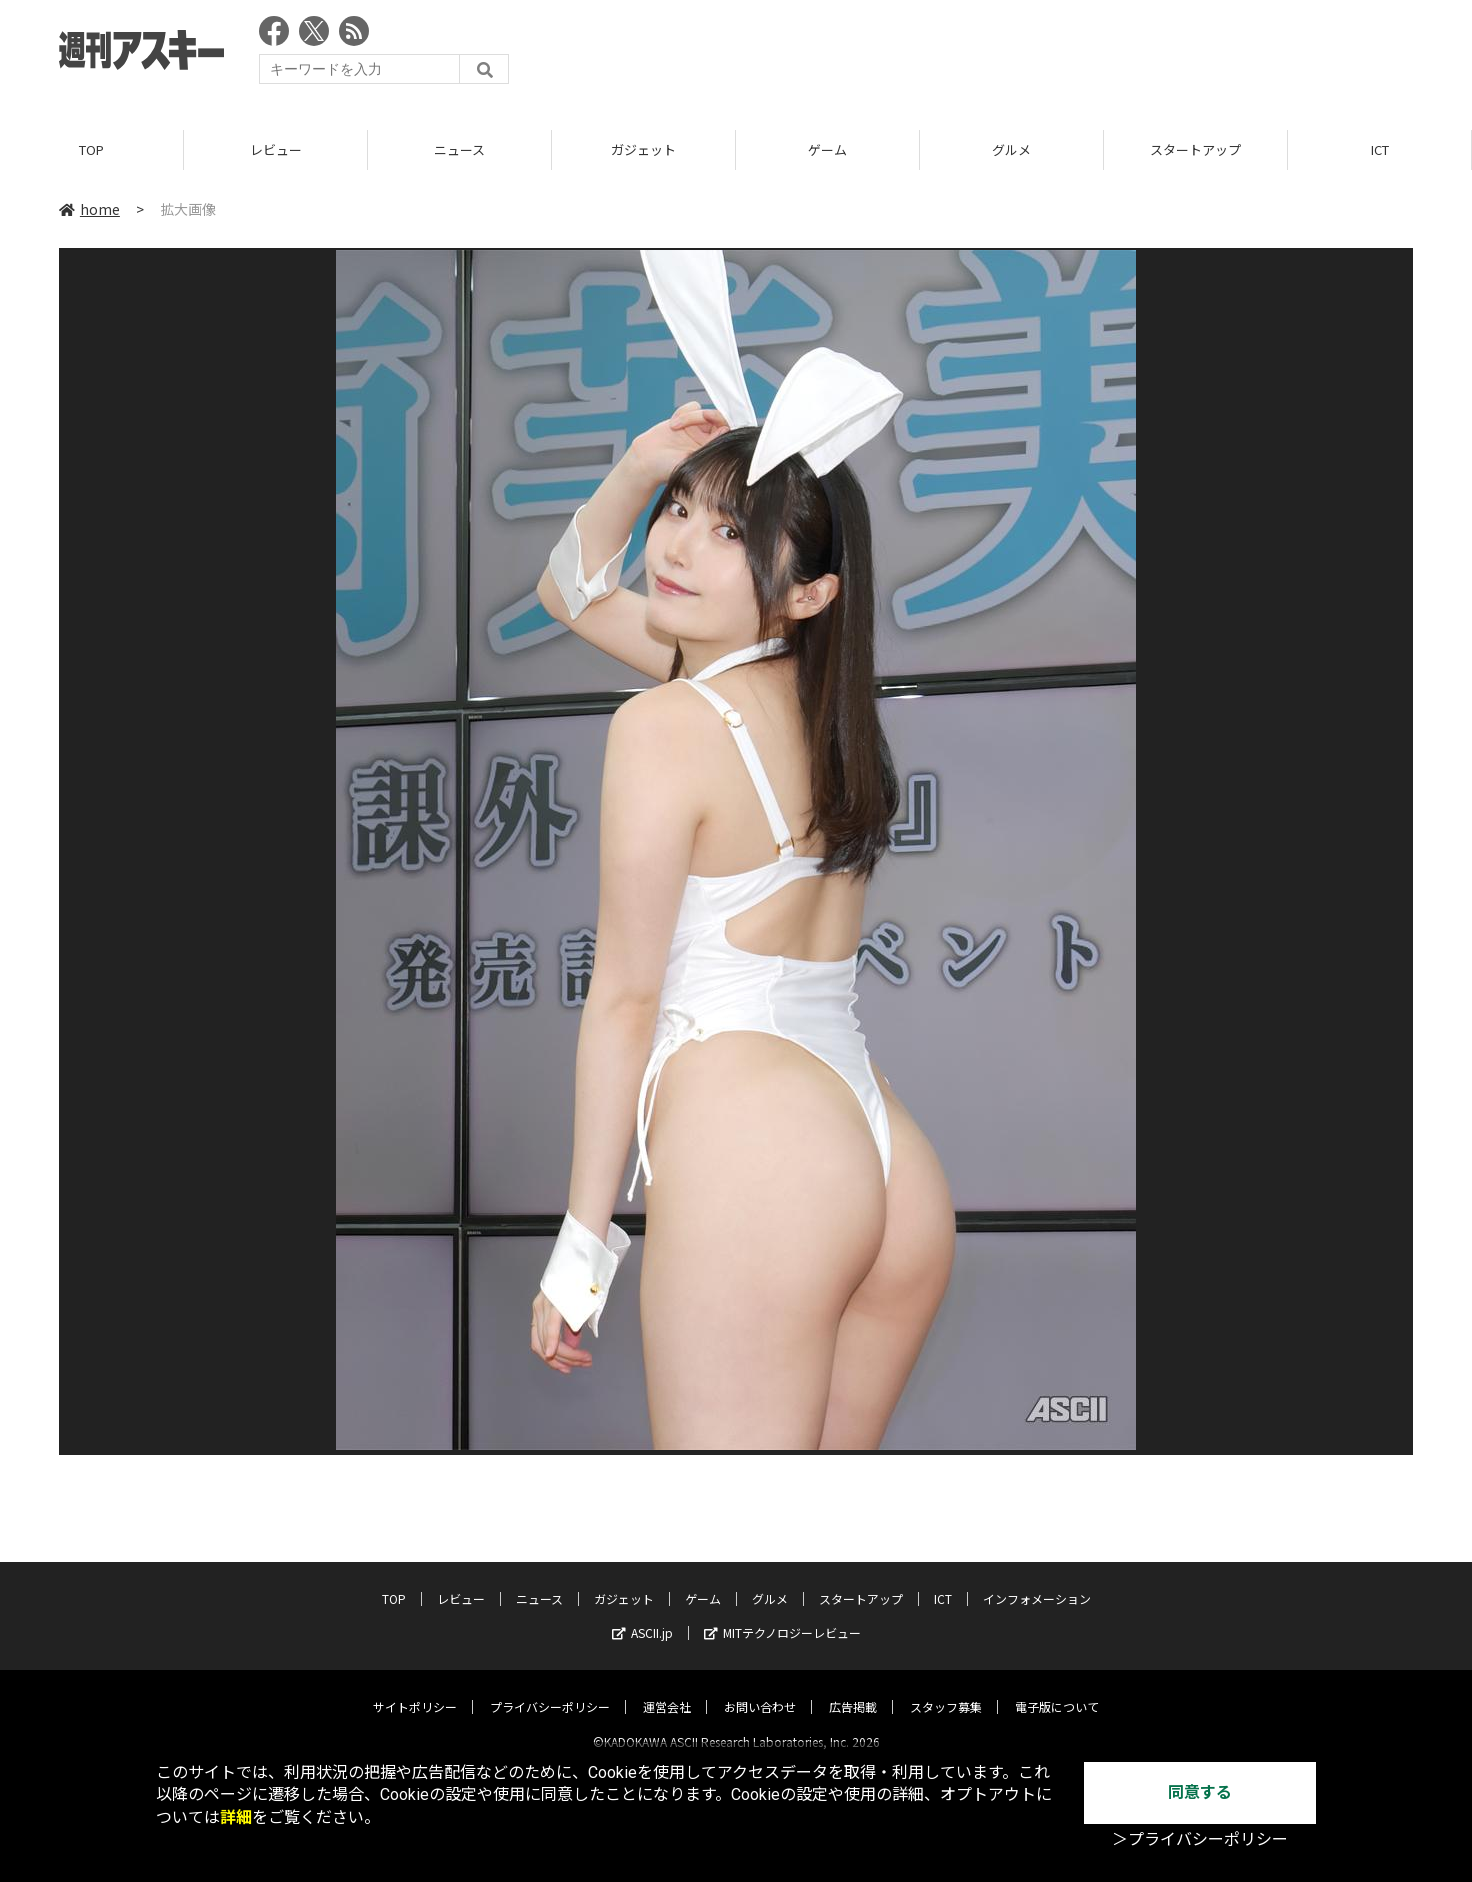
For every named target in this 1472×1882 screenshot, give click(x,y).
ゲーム (827, 149)
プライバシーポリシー (550, 1689)
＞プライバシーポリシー (1200, 1839)
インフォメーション (1037, 1581)
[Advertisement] (1049, 55)
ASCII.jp (642, 1615)
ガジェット (643, 149)
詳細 (236, 1817)
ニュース (459, 149)
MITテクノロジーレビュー (782, 1615)
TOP (91, 149)
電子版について (1057, 1689)
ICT (1380, 149)
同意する (1200, 1792)
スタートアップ (1195, 149)
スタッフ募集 (946, 1689)
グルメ (1011, 149)
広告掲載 (853, 1689)
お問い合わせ (760, 1689)
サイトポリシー (415, 1689)
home (89, 209)
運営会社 (667, 1689)
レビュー (276, 149)
